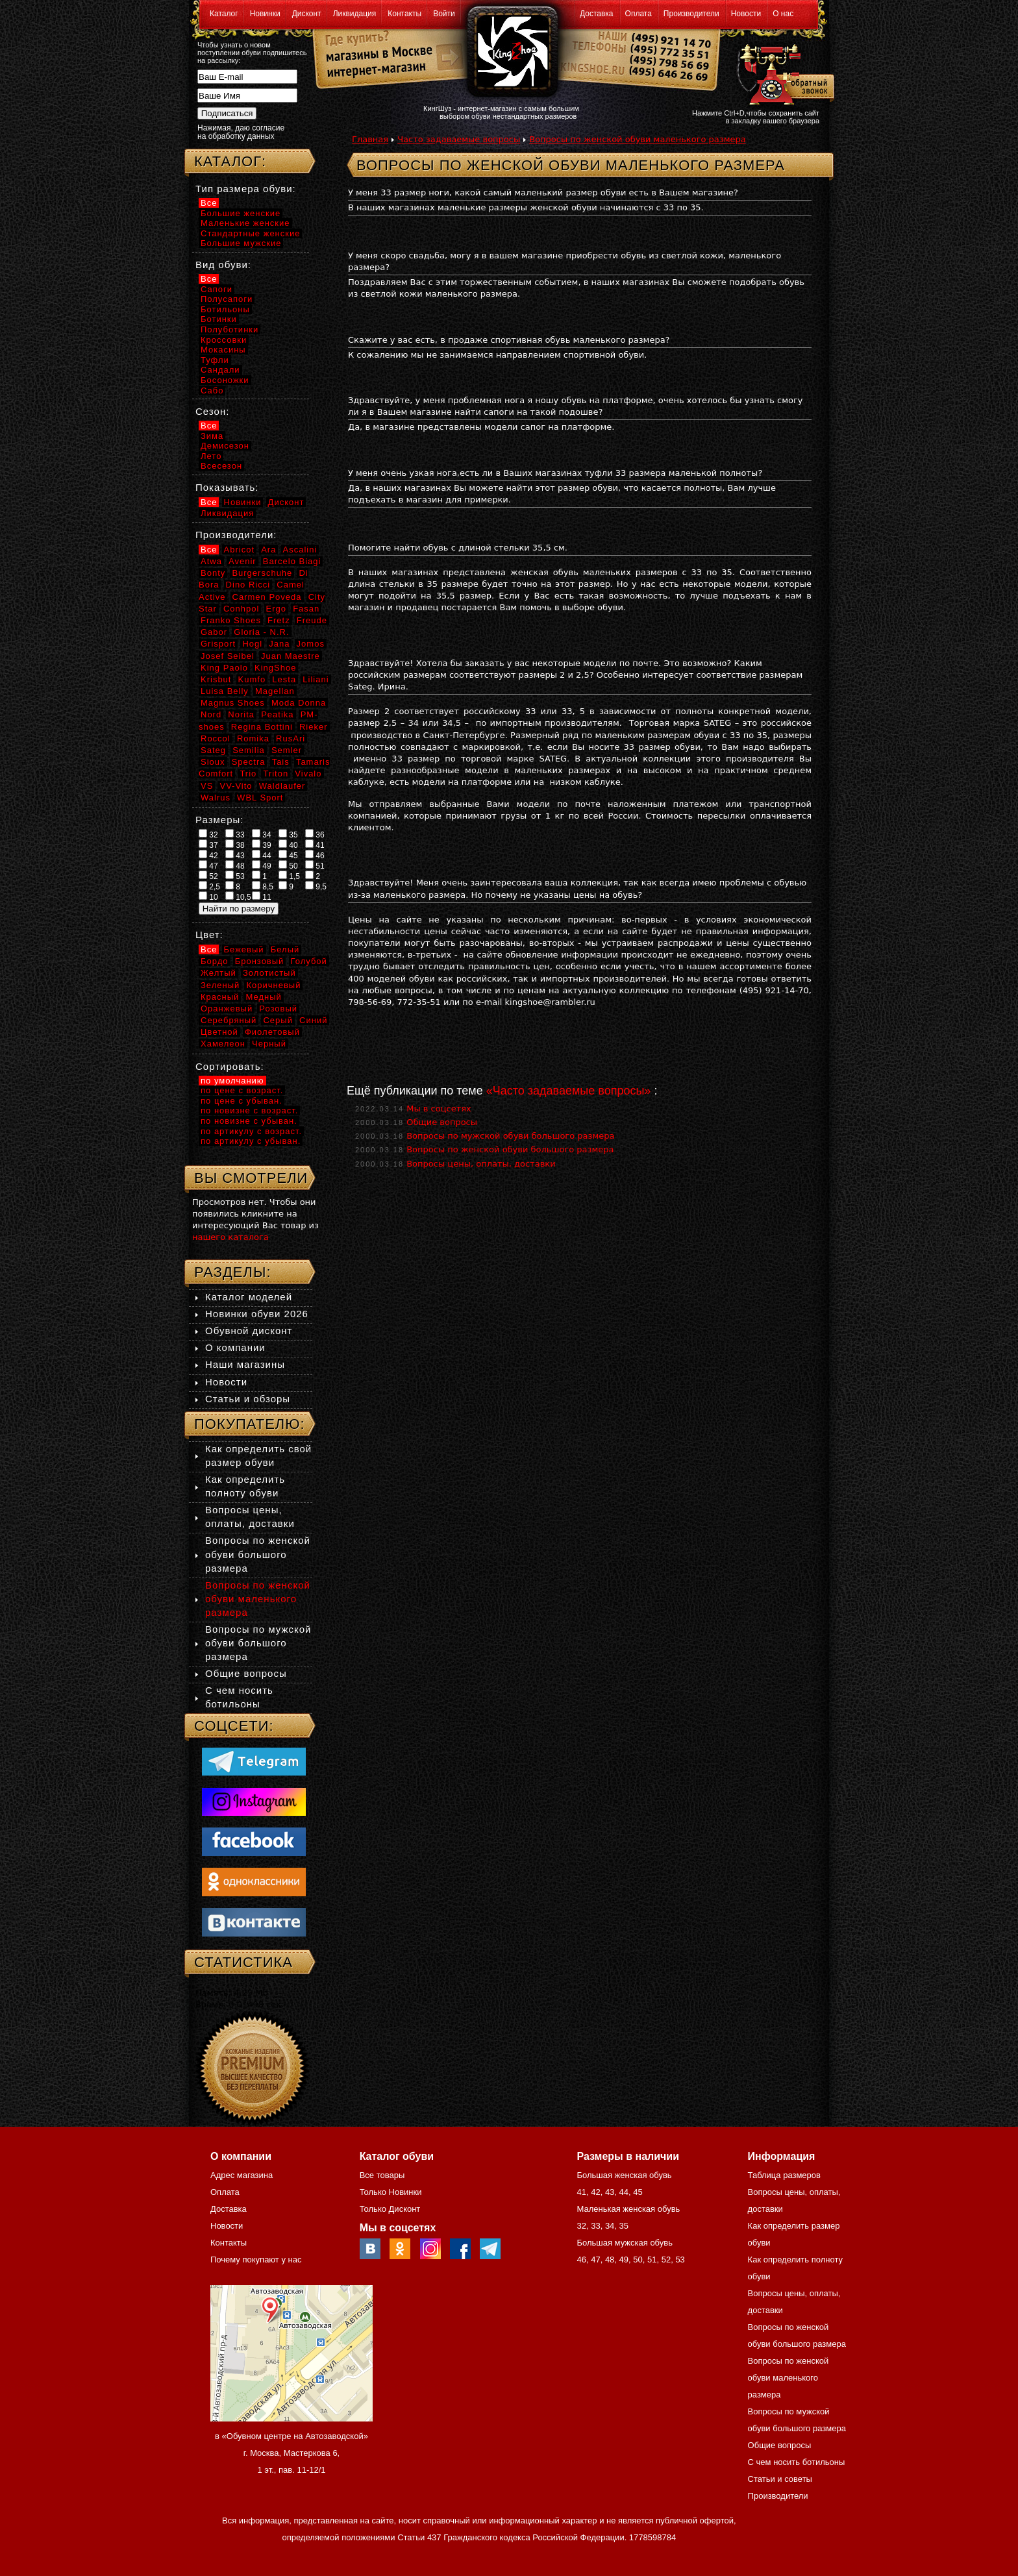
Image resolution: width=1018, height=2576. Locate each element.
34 (261, 834)
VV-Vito (235, 786)
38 (235, 844)
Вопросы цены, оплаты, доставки (480, 1164)
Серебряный (228, 1020)
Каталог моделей (248, 1296)
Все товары (382, 2175)
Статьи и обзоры (247, 1398)
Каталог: (230, 161)
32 (208, 834)
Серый (277, 1020)
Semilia (248, 750)
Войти (444, 13)
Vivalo (308, 773)
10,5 (238, 896)
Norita (241, 714)
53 (235, 876)
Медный (263, 997)
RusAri (290, 738)
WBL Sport (260, 797)
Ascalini (300, 549)
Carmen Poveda (267, 597)
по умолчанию (232, 1080)
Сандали (220, 370)
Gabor (214, 632)
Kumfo (252, 679)
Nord (211, 714)
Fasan (306, 608)
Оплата (638, 13)
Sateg (213, 750)
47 (208, 865)
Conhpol (241, 608)
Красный (220, 997)
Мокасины (223, 349)
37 (208, 844)
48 (235, 865)
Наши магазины (245, 1364)
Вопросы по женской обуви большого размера (510, 1149)
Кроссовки (224, 340)
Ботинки (219, 319)
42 (208, 855)
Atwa (211, 561)
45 (288, 855)
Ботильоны (225, 309)
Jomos (311, 644)
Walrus (215, 797)
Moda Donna (298, 703)
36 (315, 834)
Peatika (277, 714)
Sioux (213, 762)
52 (208, 876)
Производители (691, 13)
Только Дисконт (390, 2209)
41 (315, 844)
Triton (275, 773)
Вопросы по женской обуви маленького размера (637, 139)
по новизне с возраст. (249, 1110)
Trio (248, 773)
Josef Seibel (228, 656)
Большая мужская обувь (625, 2243)
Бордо (215, 961)
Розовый (278, 1008)
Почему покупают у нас (255, 2259)
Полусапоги (227, 299)
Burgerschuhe (262, 573)
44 (261, 855)
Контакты (404, 13)
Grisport (218, 644)
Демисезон (225, 446)
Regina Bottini (262, 727)
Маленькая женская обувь (628, 2209)
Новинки (265, 13)
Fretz (278, 620)
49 (261, 865)
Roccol (215, 738)
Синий (313, 1020)
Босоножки (225, 380)
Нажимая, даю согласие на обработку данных (240, 132)
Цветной (219, 1032)
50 (288, 865)
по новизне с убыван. (249, 1121)
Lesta (284, 679)
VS (207, 786)
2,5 (209, 886)
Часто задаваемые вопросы (458, 139)
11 (261, 896)
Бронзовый (259, 961)
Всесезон (221, 466)
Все (209, 203)
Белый (285, 949)
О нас (783, 13)
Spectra (249, 762)
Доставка (597, 13)
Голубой (309, 961)
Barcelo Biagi (292, 561)
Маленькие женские (245, 223)
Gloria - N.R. (261, 632)
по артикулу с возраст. (251, 1131)
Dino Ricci (248, 584)
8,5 (262, 886)
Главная (370, 139)
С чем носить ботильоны (796, 2462)
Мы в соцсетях (438, 1108)
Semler (286, 750)
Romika (253, 738)
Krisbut (216, 679)
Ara (268, 549)
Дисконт (306, 13)
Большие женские (240, 213)
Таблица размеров (784, 2175)
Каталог (224, 13)
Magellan (275, 691)
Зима (212, 436)
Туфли (215, 360)
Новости (746, 13)
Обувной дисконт (248, 1330)
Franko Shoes (231, 620)
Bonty (213, 573)
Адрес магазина (241, 2175)
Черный (269, 1043)
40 (288, 844)
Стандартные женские (250, 233)
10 (208, 896)
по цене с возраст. (242, 1090)
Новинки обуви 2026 (256, 1313)
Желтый (218, 973)
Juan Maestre (290, 656)
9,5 (316, 886)
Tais (281, 762)
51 (315, 865)
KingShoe (275, 668)
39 (261, 844)
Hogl (252, 644)
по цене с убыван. (241, 1101)
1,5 (289, 876)
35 (288, 834)
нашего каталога (230, 1237)
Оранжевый (227, 1008)
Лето (211, 456)
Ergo (276, 608)
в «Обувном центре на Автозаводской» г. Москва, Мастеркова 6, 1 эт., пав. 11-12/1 (291, 2453)
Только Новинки (391, 2192)
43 (235, 855)
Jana (279, 644)
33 (235, 834)
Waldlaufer (282, 786)
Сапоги (216, 289)
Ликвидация (355, 13)
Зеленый (220, 985)
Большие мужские (241, 243)
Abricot (239, 549)
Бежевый (244, 949)
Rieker (313, 727)
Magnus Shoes (233, 703)
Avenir (242, 561)
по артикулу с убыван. (251, 1141)
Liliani (316, 679)
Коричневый (273, 985)
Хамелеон (223, 1043)
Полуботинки (229, 329)
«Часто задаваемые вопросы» (568, 1090)
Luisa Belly (225, 691)
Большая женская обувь (624, 2175)
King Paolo (224, 668)
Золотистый (269, 973)
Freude (312, 620)
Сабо (212, 390)
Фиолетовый (272, 1032)
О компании (235, 1347)
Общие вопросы (441, 1122)
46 (315, 855)
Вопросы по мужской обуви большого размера (510, 1136)
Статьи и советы (780, 2479)
